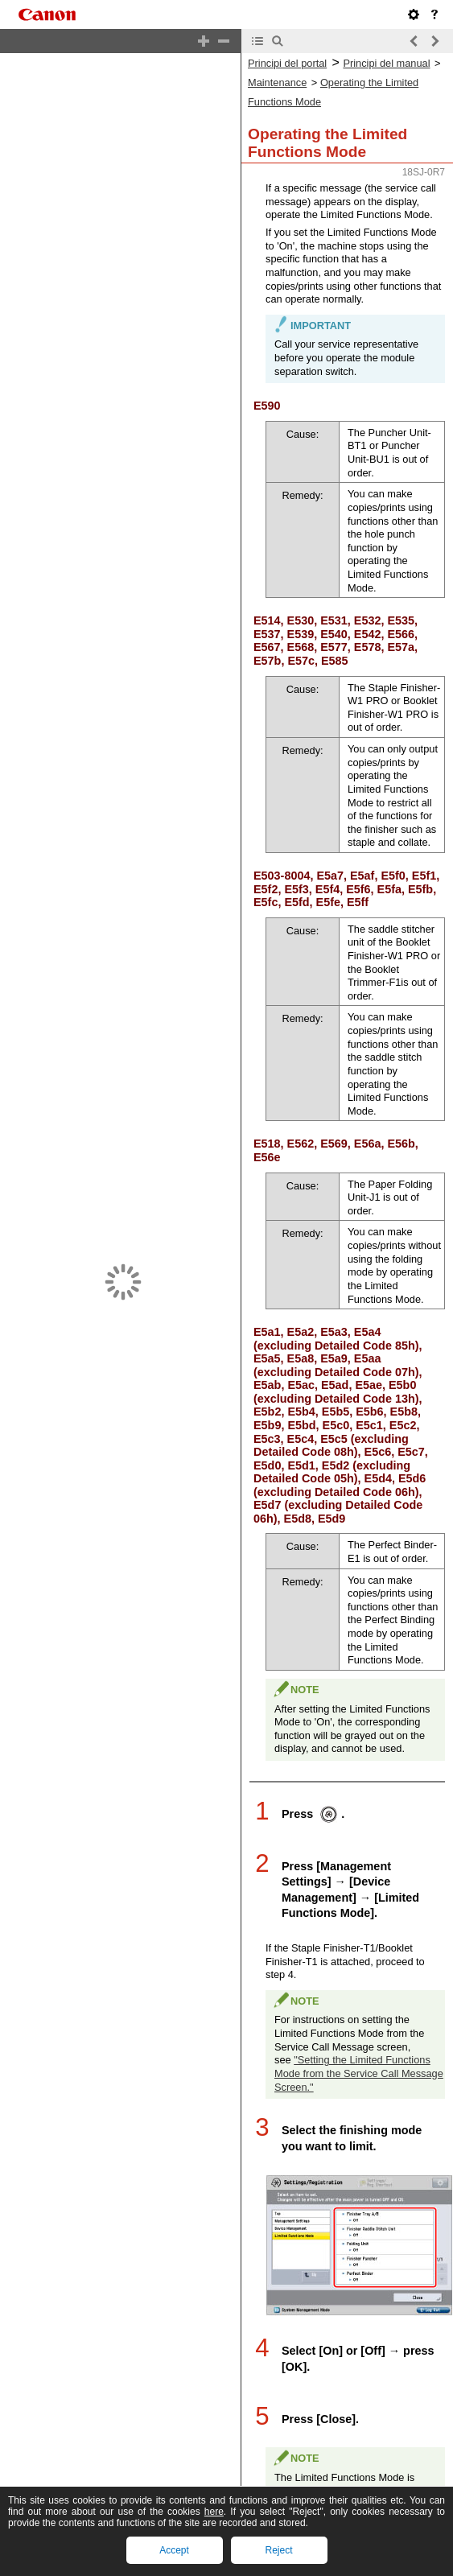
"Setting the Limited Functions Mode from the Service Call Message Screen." (358, 2032)
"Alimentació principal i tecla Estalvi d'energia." (350, 2549)
